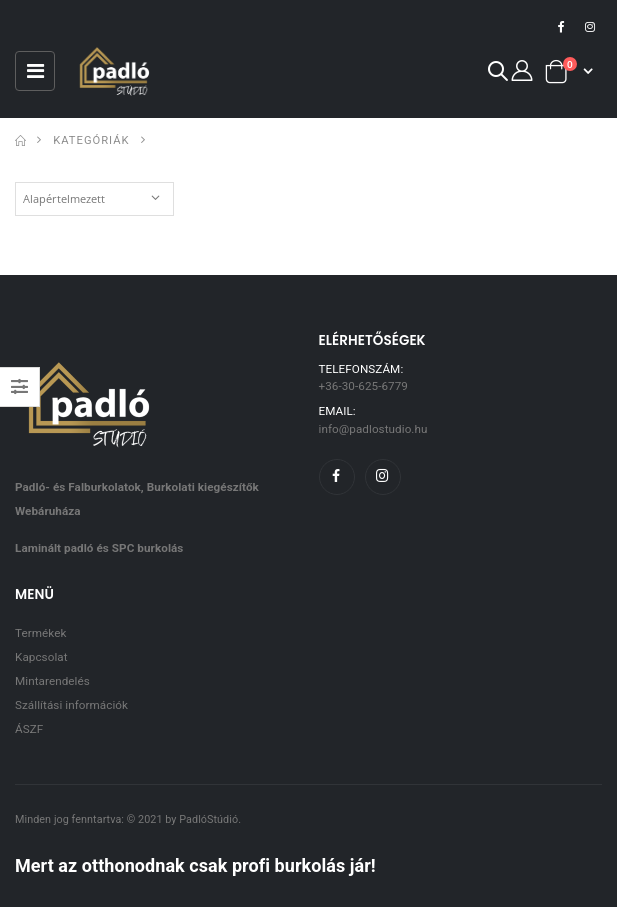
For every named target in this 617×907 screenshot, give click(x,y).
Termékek (40, 633)
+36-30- (363, 386)
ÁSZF (29, 729)
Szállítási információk (71, 705)
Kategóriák (91, 140)
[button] (497, 74)
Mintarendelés (52, 681)
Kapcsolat (41, 657)
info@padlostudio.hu (373, 429)
